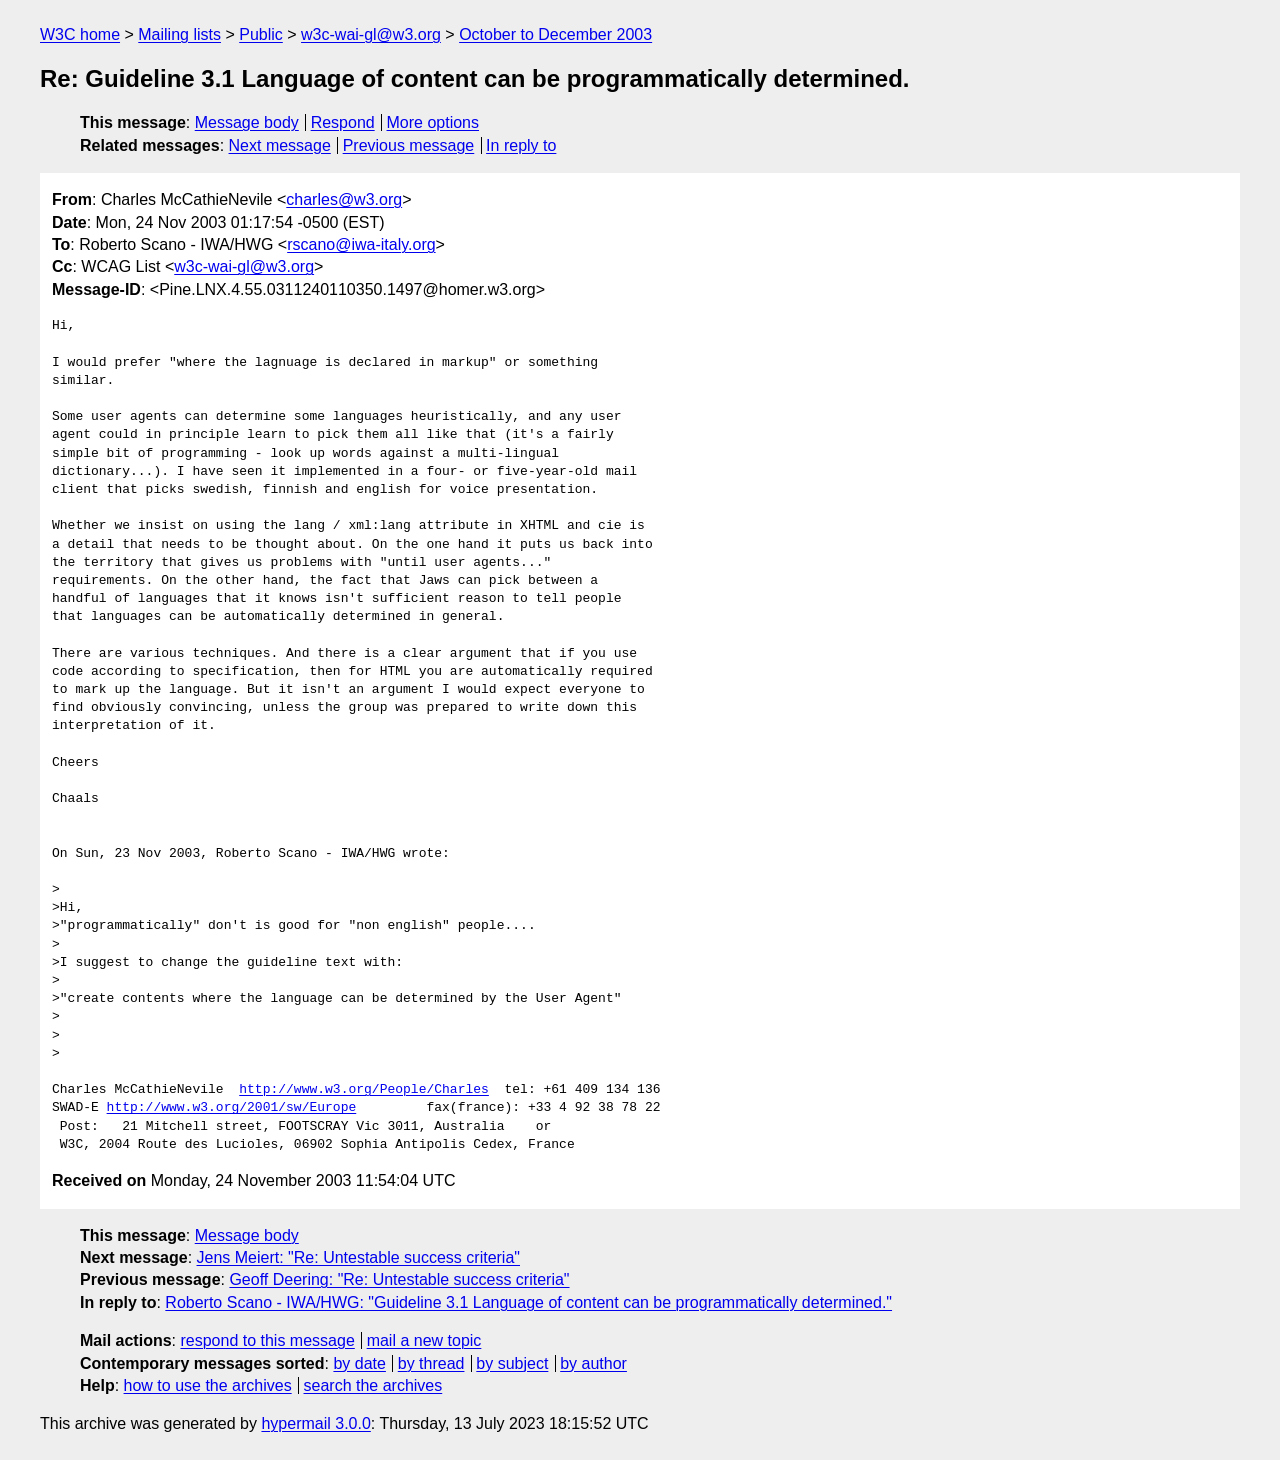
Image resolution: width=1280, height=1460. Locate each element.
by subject (512, 1363)
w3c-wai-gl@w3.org (371, 34)
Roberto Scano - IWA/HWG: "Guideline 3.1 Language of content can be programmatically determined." (528, 1302)
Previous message (409, 145)
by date (359, 1363)
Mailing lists (179, 34)
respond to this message (267, 1340)
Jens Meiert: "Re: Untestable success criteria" (358, 1257)
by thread (431, 1363)
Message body (247, 122)
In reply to (521, 145)
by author (593, 1363)
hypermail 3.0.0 (315, 1423)
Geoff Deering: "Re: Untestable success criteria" (399, 1279)
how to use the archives (208, 1385)
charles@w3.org (344, 199)
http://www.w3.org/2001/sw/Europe (232, 1108)
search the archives (373, 1385)
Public (261, 34)
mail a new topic (424, 1340)
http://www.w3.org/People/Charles (364, 1090)
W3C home (80, 34)
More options (433, 122)
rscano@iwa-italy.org (361, 244)
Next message (280, 145)
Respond (343, 122)
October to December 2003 (555, 34)
